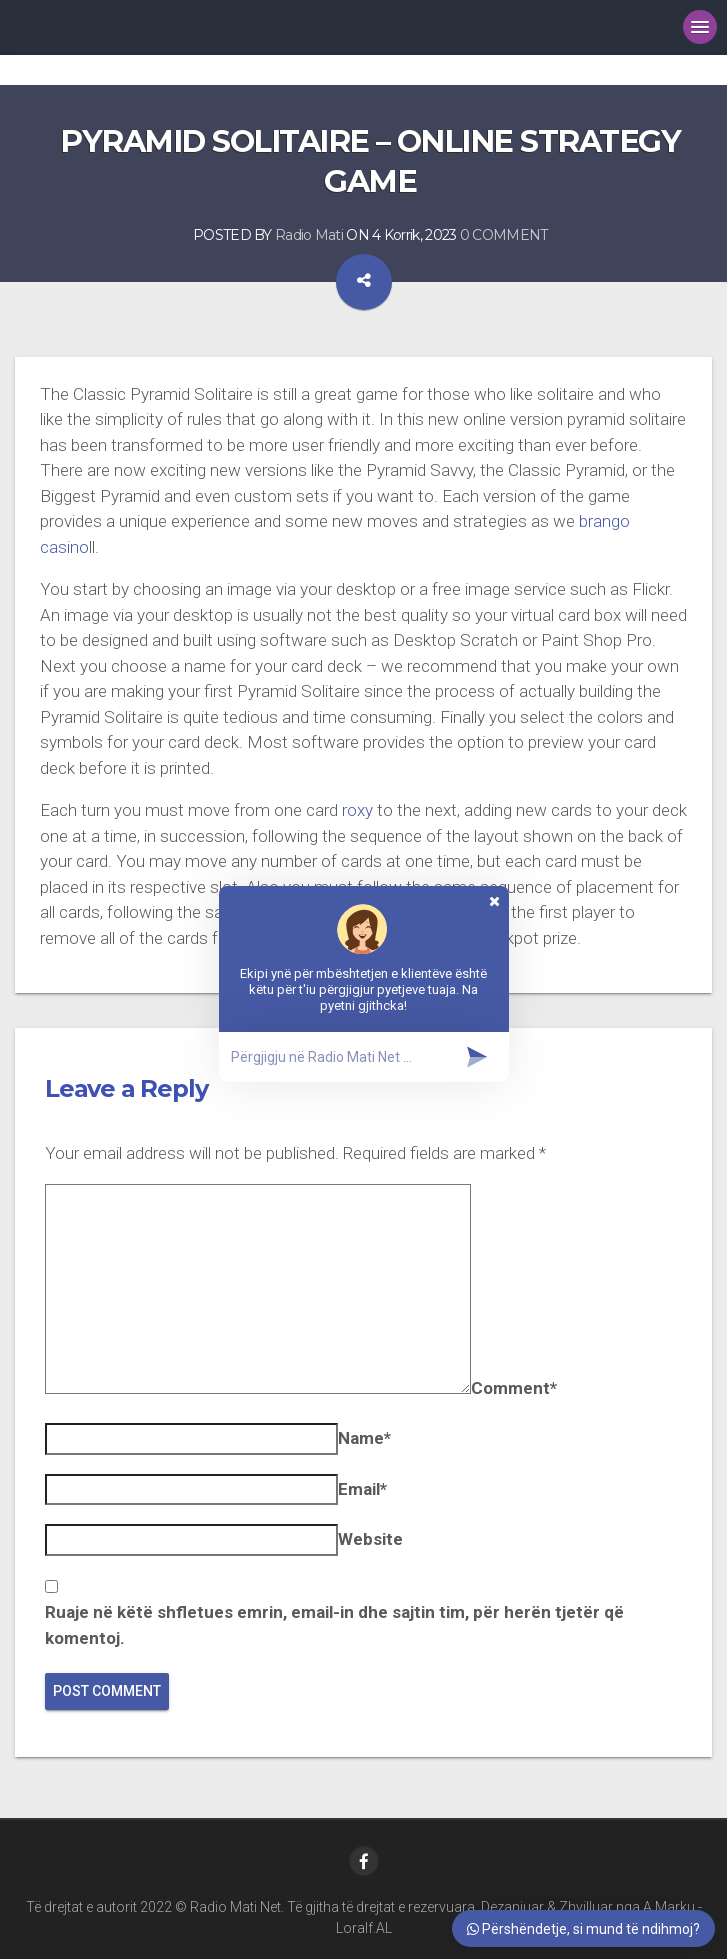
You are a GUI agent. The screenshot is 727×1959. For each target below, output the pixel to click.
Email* (362, 1489)
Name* (364, 1438)
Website (370, 1539)
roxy (357, 810)
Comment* (514, 1388)
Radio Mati (309, 235)
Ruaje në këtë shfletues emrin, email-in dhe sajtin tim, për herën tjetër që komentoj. (334, 1625)
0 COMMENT (504, 235)
